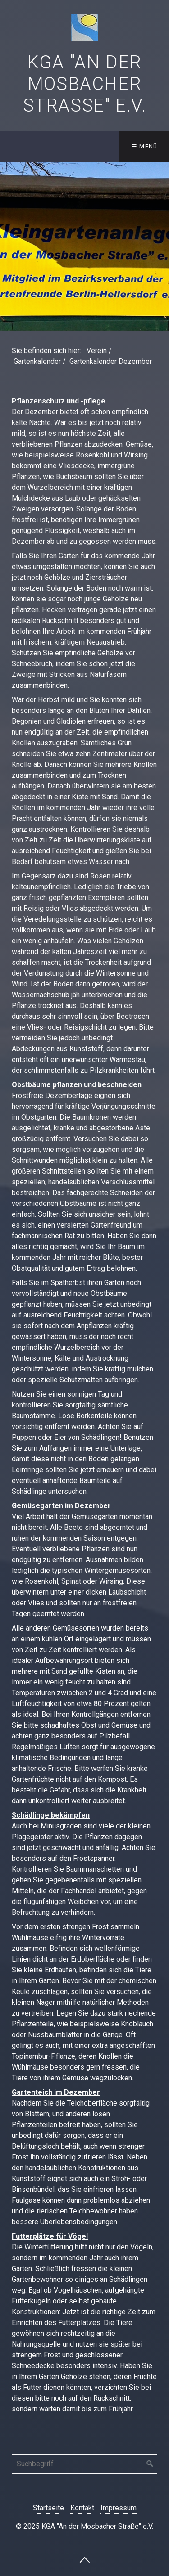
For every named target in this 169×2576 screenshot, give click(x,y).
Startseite (48, 2508)
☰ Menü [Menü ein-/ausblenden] (145, 146)
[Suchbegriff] (84, 2464)
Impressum (118, 2508)
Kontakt (82, 2508)
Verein (97, 350)
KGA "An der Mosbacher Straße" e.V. (84, 84)
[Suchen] (150, 2464)
